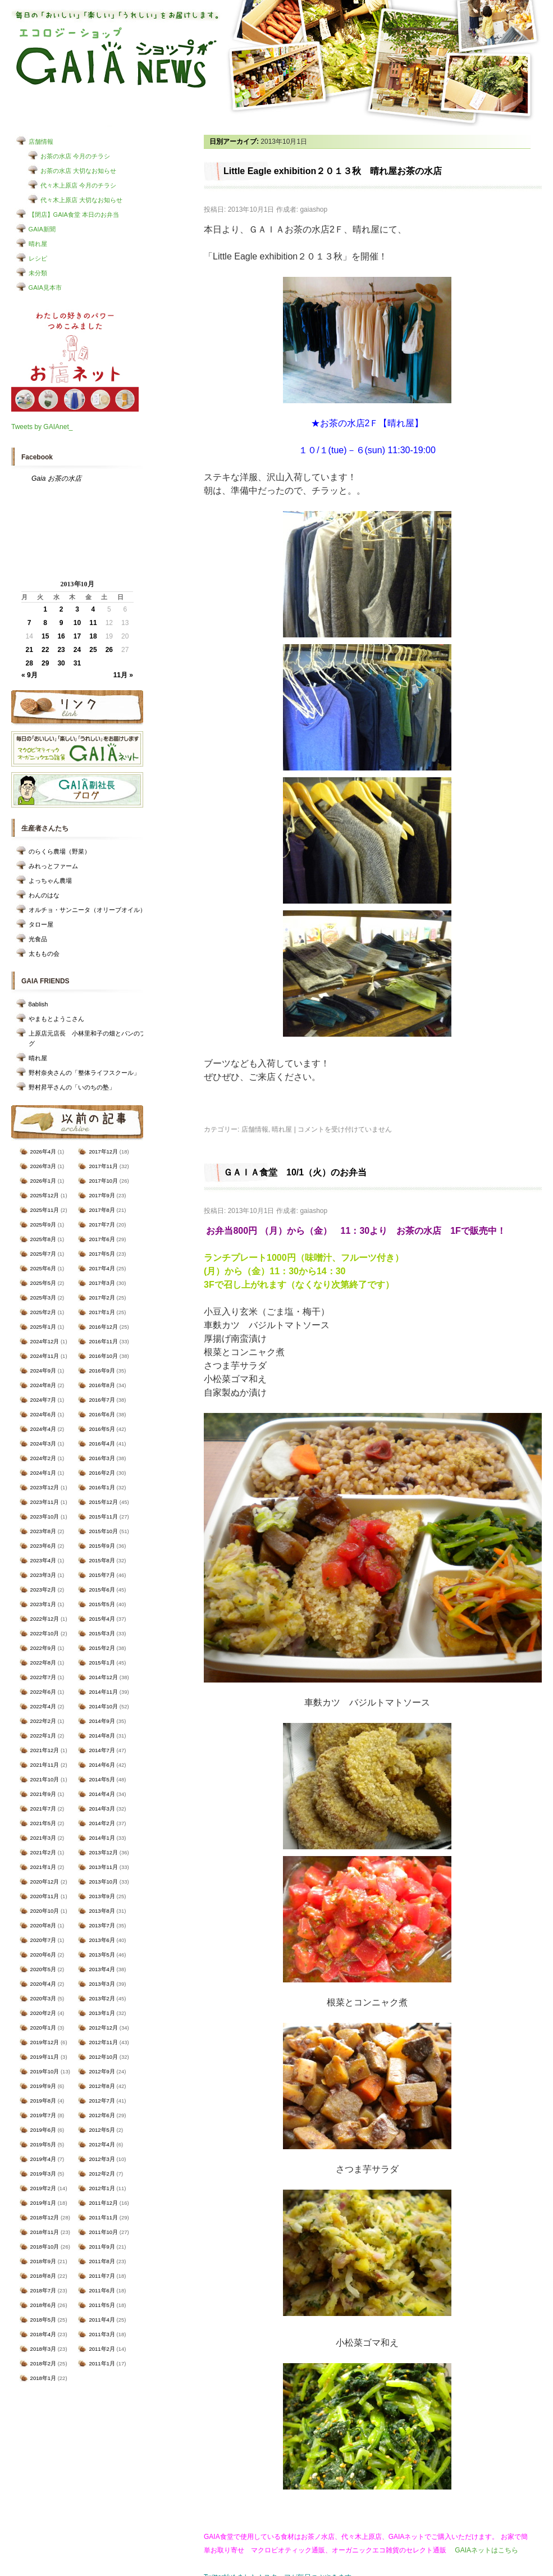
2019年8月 (43, 2101)
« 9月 (29, 675)
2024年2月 (43, 1458)
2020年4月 (43, 1984)
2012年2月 (102, 2174)
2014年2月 (102, 1823)
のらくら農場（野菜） (59, 851)
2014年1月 (102, 1838)
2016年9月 (102, 1370)
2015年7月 (102, 1575)
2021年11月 (45, 1765)
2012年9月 (102, 2071)
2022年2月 (43, 1721)
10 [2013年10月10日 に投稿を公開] (77, 623)
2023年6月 (43, 1546)
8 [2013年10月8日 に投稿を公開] (45, 623)
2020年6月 (43, 1955)
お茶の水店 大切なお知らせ (78, 170)
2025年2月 (43, 1312)
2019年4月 (43, 2159)
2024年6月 (43, 1414)
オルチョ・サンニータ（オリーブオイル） (87, 909)
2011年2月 (102, 2349)
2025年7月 (43, 1254)
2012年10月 (103, 2057)
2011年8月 (102, 2261)
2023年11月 (45, 1502)
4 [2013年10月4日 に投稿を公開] (93, 609)
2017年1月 (102, 1312)
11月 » (123, 675)
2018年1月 (43, 2378)
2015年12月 (103, 1502)
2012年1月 (102, 2188)
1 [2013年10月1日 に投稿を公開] (45, 609)
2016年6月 (102, 1414)
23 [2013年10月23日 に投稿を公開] (61, 650)
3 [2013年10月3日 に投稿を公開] (77, 609)
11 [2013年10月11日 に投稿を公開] (93, 623)
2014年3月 (102, 1809)
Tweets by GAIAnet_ (41, 427)
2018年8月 (43, 2276)
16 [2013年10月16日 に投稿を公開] (61, 636)
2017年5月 (102, 1254)
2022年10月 (45, 1633)
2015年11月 (103, 1516)
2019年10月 (45, 2071)
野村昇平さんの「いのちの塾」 (72, 1087)
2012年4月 (102, 2144)
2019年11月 (45, 2057)
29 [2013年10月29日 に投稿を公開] (45, 663)
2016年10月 (103, 1356)
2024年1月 (43, 1473)
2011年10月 (103, 2232)
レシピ (38, 258)
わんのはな (44, 895)
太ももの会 (44, 953)
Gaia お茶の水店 (56, 478)
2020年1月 (43, 2028)
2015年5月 (102, 1604)
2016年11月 (103, 1341)
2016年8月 (102, 1385)
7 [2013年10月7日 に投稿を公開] (29, 623)
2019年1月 (43, 2203)
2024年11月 (45, 1356)
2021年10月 (45, 1779)
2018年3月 (43, 2349)
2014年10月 (103, 1706)
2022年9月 (43, 1648)
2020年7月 (43, 1940)
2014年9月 (102, 1721)
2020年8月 (43, 1925)
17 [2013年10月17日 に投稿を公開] (77, 636)
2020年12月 (45, 1882)
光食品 (38, 939)
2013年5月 (102, 1955)
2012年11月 (103, 2042)
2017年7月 (102, 1224)
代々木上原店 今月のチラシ (78, 185)
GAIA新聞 (42, 229)
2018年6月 (43, 2305)
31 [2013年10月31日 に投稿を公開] (77, 663)
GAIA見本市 (45, 287)
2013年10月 (103, 1882)
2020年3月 (43, 1998)
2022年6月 (43, 1692)
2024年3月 (43, 1443)
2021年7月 (43, 1809)
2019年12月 (45, 2042)
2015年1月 (102, 1662)
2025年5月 (43, 1283)
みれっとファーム (53, 866)
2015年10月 (103, 1531)
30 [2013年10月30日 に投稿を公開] (61, 663)
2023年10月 (45, 1516)
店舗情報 (41, 141)
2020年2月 (43, 2013)
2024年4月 (43, 1429)
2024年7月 (43, 1400)
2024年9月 (43, 1370)
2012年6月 (102, 2115)
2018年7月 (43, 2290)
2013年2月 (102, 1998)
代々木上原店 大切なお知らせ (81, 200)
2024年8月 (43, 1385)
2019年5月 (43, 2144)
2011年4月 (102, 2320)
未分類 (38, 273)
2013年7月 (102, 1925)
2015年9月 (102, 1546)
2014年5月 (102, 1779)
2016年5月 (102, 1429)
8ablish (38, 1004)
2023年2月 (43, 1589)
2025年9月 (43, 1224)
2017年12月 (103, 1151)
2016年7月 (102, 1400)
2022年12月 (45, 1619)
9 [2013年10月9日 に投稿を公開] (61, 623)
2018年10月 (45, 2247)
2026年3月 (43, 1166)
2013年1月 (102, 2013)
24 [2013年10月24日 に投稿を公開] (77, 650)
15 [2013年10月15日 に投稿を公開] (45, 636)
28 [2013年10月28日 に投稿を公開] (29, 663)
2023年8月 (43, 1531)
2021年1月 (43, 1867)
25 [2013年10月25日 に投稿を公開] (93, 650)
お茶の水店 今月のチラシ (75, 156)
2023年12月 (45, 1487)
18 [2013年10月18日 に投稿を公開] (93, 636)
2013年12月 (103, 1852)
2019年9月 (43, 2086)
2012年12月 (103, 2028)
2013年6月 (102, 1940)
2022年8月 (43, 1662)
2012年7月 (102, 2101)
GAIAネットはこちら (486, 2550)
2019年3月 (43, 2174)
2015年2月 (102, 1648)
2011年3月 (102, 2334)
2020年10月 (45, 1911)
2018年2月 (43, 2363)
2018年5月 (43, 2320)
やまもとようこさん (56, 1018)
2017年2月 (102, 1297)
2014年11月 (103, 1692)
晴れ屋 (38, 243)
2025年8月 (43, 1239)
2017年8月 (102, 1210)
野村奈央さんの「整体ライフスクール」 (84, 1072)
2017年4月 (102, 1268)
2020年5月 (43, 1969)
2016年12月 (103, 1327)
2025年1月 (43, 1327)
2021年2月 (43, 1852)
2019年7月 (43, 2115)
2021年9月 (43, 1794)
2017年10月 (103, 1181)
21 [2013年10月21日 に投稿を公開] (29, 650)
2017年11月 (103, 1166)
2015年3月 (102, 1633)
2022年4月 (43, 1706)
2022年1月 (43, 1735)
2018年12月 (45, 2217)
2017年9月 (102, 1195)
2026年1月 (43, 1181)
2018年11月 (45, 2232)
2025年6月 (43, 1268)
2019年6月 (43, 2130)
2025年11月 (45, 1210)
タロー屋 (41, 924)
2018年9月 (43, 2261)
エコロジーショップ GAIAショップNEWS (116, 57)
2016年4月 (102, 1443)
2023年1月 (43, 1604)
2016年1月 (102, 1487)
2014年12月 (103, 1677)
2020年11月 (45, 1896)
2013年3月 (102, 1984)
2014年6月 (102, 1765)
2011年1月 (102, 2363)
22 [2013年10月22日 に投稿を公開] (45, 650)
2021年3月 (43, 1838)
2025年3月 (43, 1297)
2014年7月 (102, 1750)
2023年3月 (43, 1575)
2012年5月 (102, 2130)
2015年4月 (102, 1619)
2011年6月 (102, 2290)
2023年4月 (43, 1560)
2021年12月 (45, 1750)
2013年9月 (102, 1896)
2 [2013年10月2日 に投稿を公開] (61, 609)
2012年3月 (102, 2159)
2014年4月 (102, 1794)
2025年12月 (45, 1195)
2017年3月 (102, 1283)
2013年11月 (103, 1867)
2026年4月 (43, 1151)
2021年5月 (43, 1823)
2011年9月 (102, 2247)
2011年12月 (103, 2203)
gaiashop (313, 209)
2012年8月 (102, 2086)
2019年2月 (43, 2188)
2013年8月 (102, 1911)
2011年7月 (102, 2276)
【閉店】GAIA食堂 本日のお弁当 (74, 214)
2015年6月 (102, 1589)
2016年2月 (102, 1473)
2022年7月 (43, 1677)
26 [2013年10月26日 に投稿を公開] (109, 650)
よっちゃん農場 (50, 880)
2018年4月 (43, 2334)
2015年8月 (102, 1560)
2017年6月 (102, 1239)
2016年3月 (102, 1458)
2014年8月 (102, 1735)
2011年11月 (103, 2217)
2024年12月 (45, 1341)
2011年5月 (102, 2305)
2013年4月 (102, 1969)
